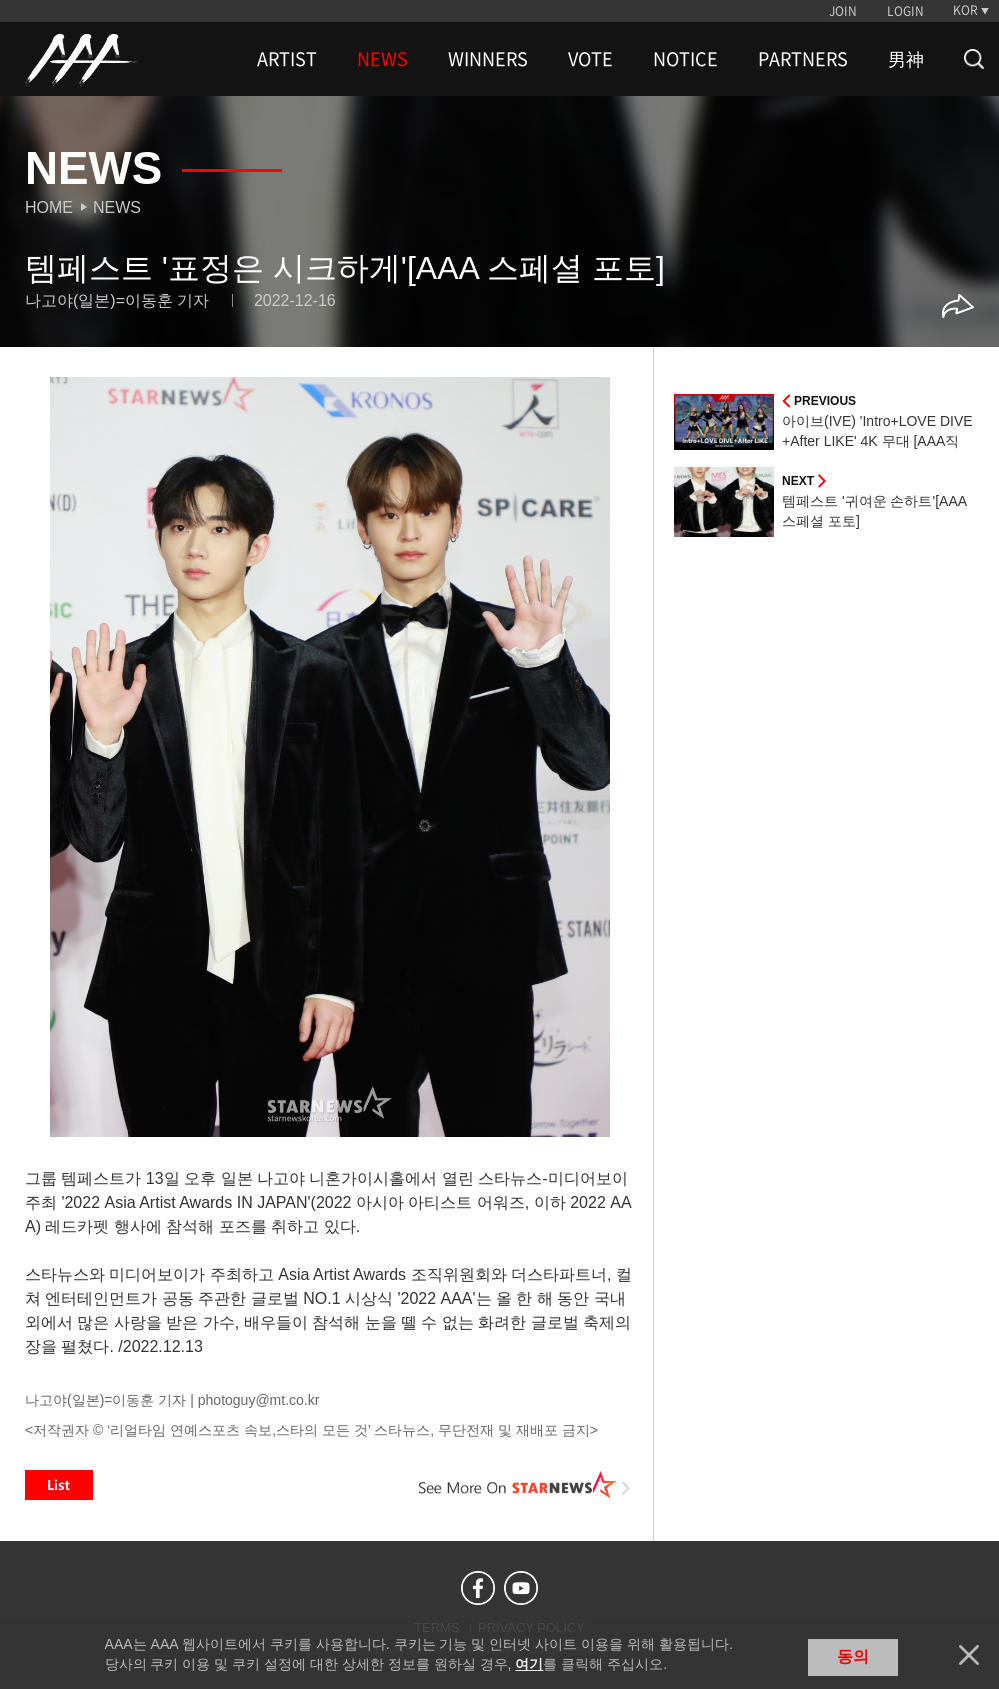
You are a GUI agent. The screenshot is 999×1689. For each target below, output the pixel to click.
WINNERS (488, 59)
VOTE (590, 59)
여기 (529, 1664)
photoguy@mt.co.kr (259, 1400)
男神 (906, 59)
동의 (853, 1656)
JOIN (843, 11)
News (117, 207)
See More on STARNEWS (525, 1485)
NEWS (382, 59)
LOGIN (905, 11)
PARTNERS (803, 59)
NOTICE (685, 59)
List (59, 1485)
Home (49, 207)
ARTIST (287, 59)
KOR (965, 10)
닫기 (969, 1655)
